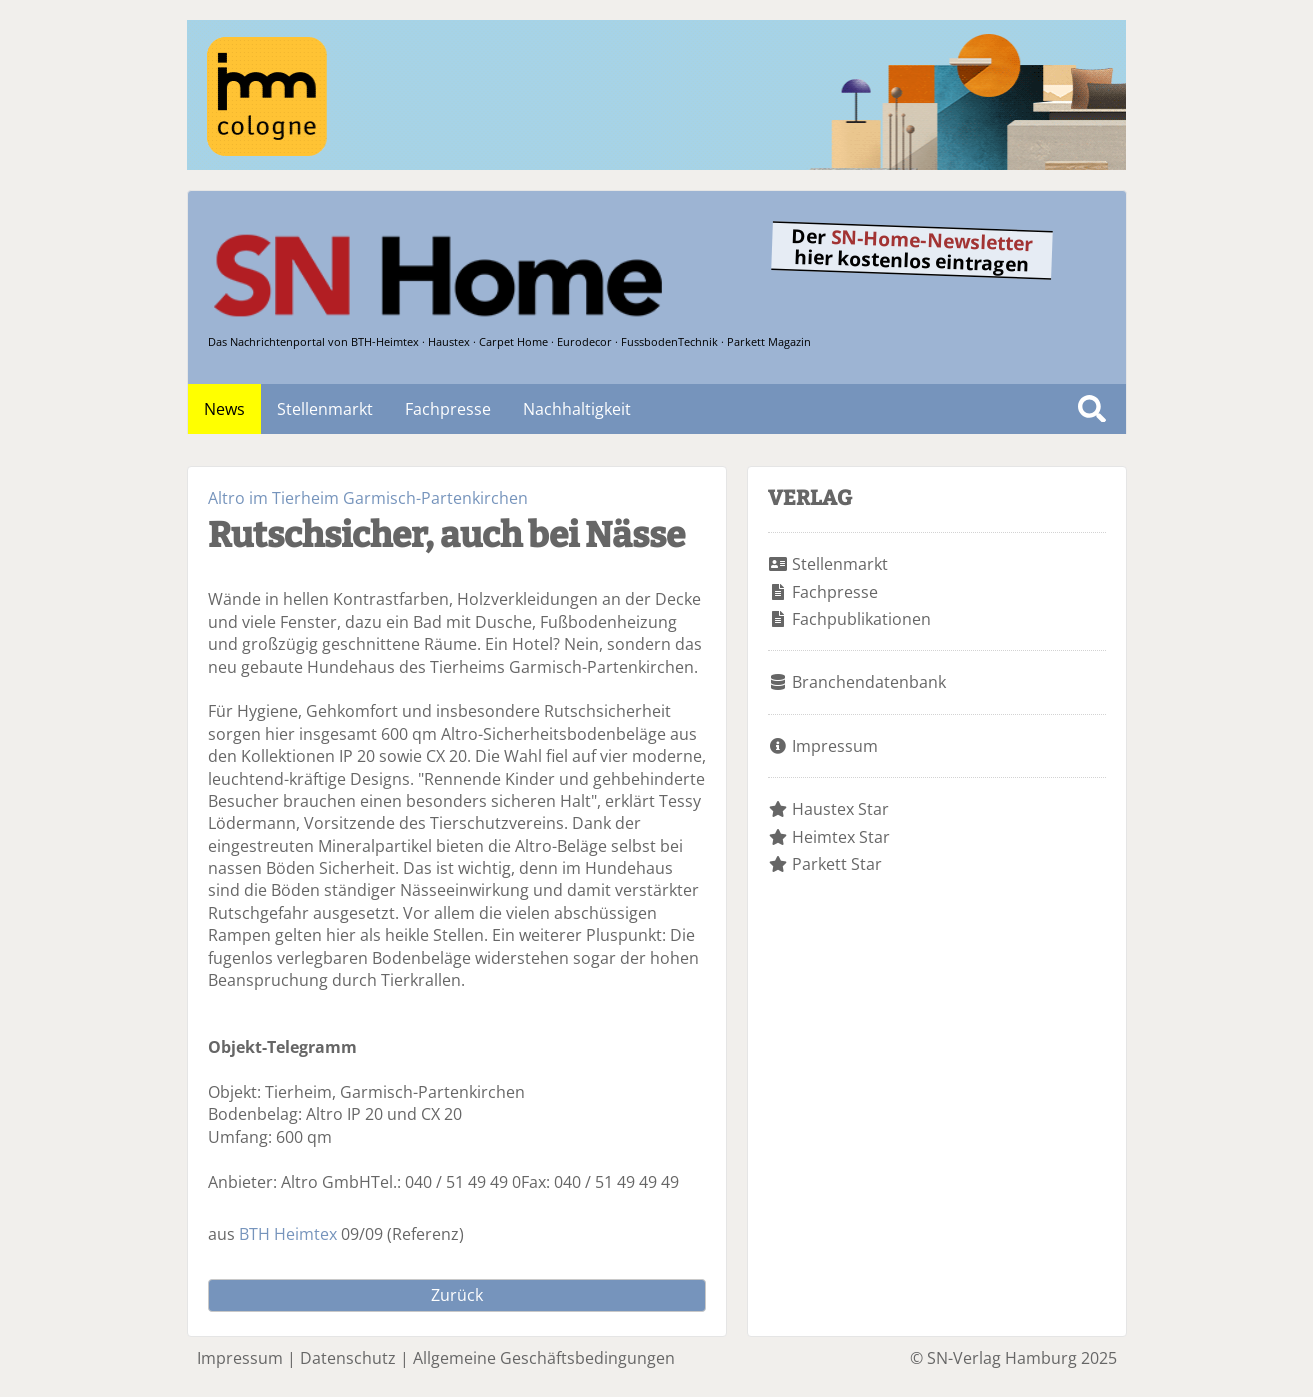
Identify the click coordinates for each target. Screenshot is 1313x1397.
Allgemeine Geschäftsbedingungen (544, 1358)
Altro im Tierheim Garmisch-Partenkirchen (368, 498)
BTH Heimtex (288, 1234)
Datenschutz (348, 1358)
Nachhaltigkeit (577, 409)
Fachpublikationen (861, 619)
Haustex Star (840, 809)
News (224, 409)
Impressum (835, 746)
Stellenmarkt (325, 409)
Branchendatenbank (869, 682)
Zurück (457, 1295)
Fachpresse (448, 409)
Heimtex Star (841, 837)
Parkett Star (837, 864)
